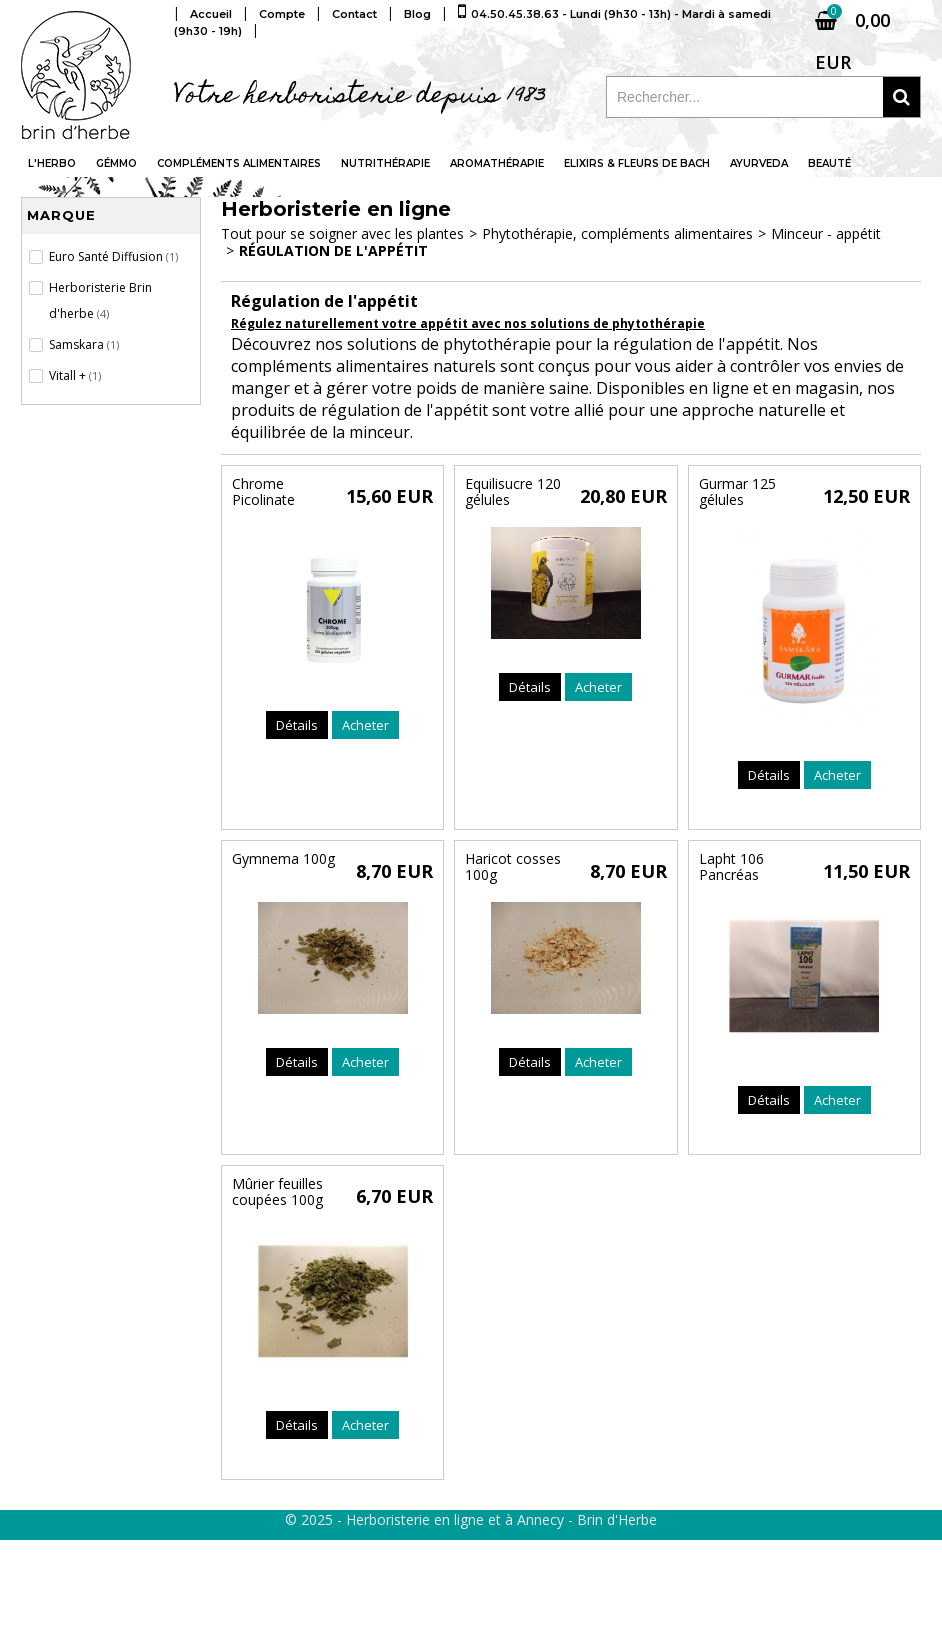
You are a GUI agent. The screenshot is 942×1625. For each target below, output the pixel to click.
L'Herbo (52, 163)
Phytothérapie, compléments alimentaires (617, 233)
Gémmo (116, 163)
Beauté (829, 163)
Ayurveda (759, 163)
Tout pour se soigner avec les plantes (342, 233)
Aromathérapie (497, 163)
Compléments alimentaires (239, 163)
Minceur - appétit (826, 233)
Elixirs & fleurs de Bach (637, 163)
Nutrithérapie (385, 163)
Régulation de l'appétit (333, 250)
